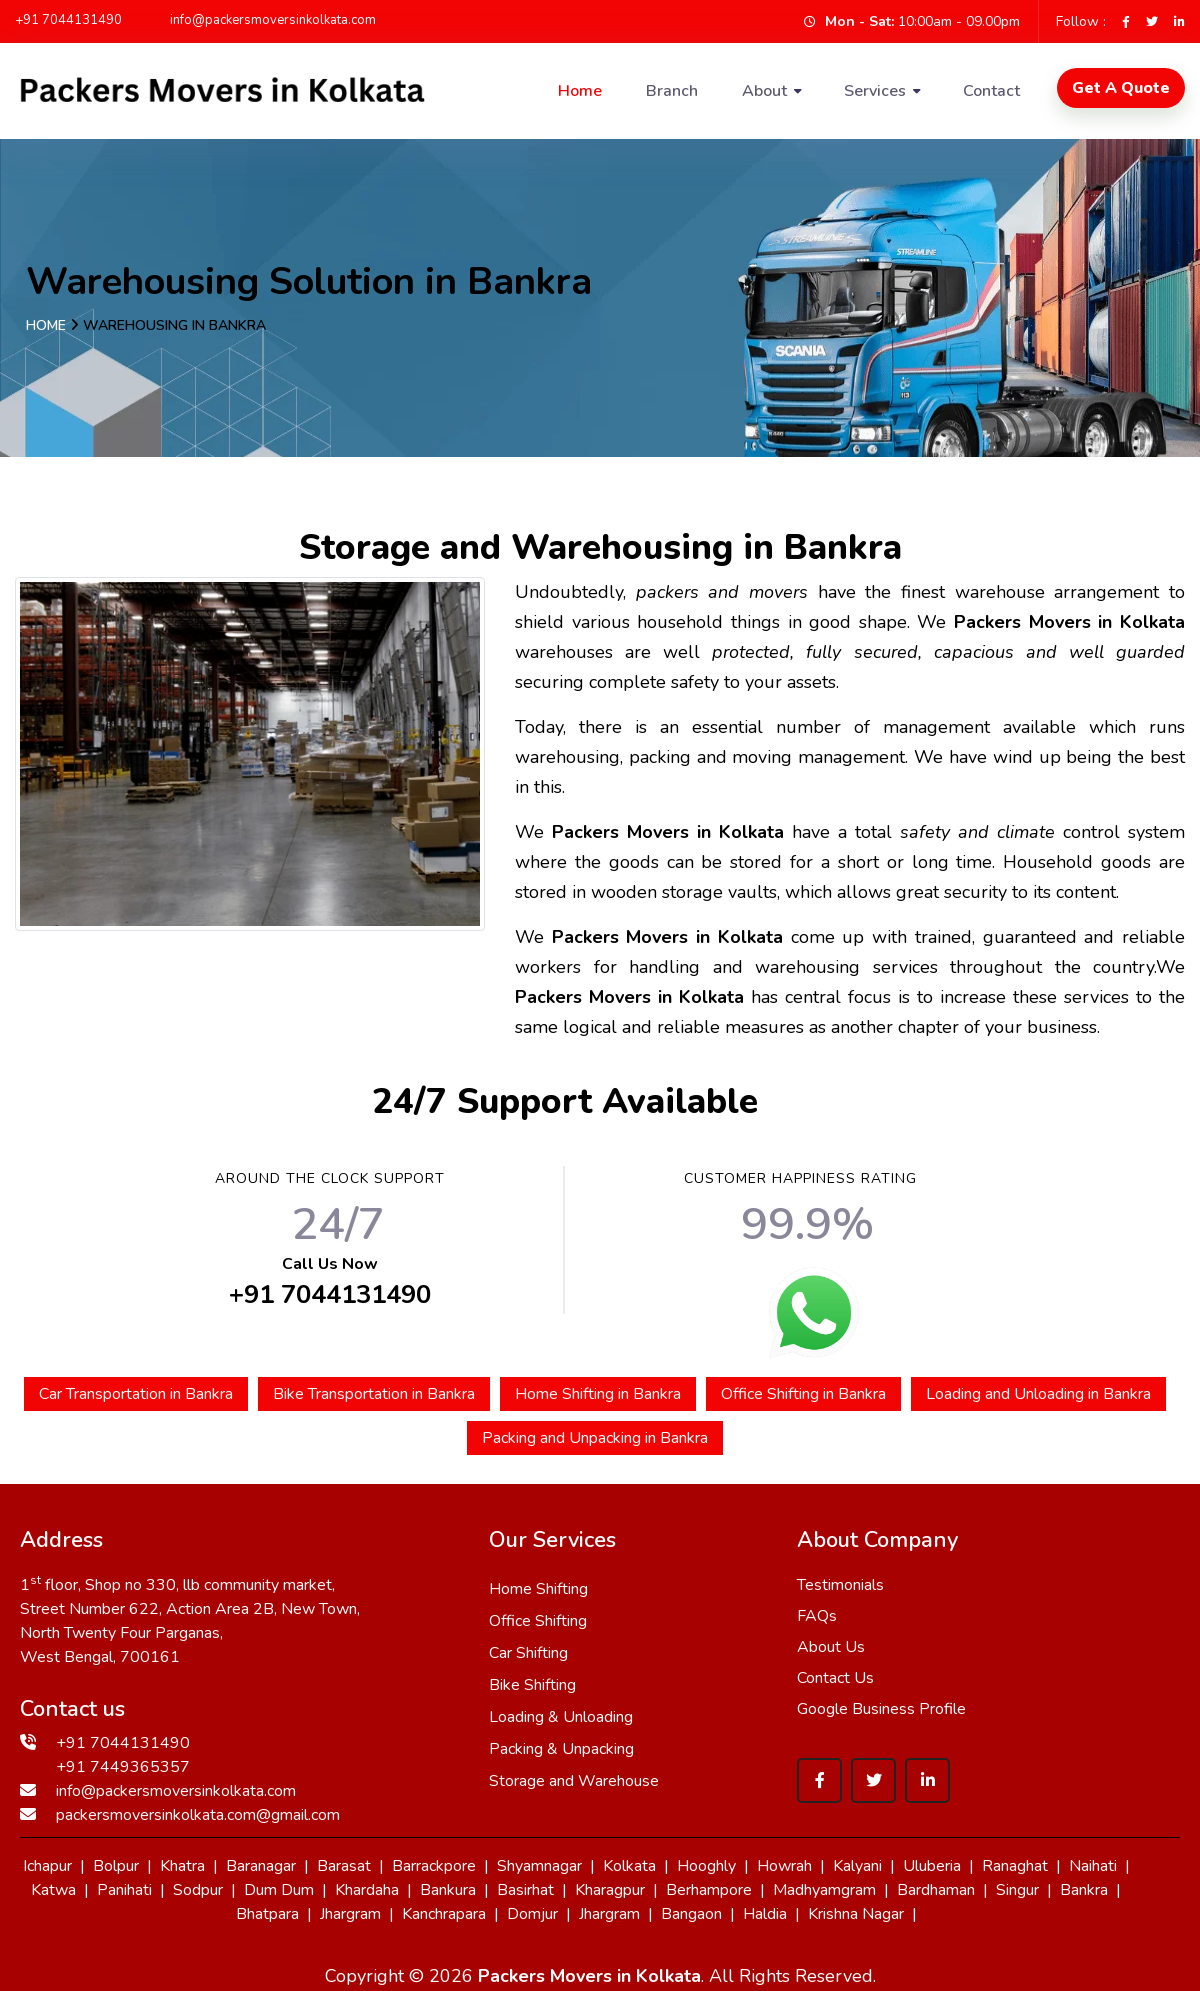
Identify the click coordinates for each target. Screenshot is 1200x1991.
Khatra (182, 1866)
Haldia (765, 1914)
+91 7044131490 (68, 20)
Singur (1017, 1890)
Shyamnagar (539, 1866)
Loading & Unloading (561, 1717)
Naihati (1093, 1866)
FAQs (817, 1616)
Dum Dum (279, 1890)
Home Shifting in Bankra (598, 1394)
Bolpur (116, 1866)
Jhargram (350, 1914)
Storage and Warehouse (574, 1781)
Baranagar (261, 1866)
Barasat (344, 1866)
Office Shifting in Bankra (803, 1394)
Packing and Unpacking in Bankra (595, 1438)
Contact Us (835, 1678)
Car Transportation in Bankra (136, 1394)
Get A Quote (1121, 88)
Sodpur (198, 1890)
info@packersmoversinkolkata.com (264, 20)
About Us (831, 1647)
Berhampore (709, 1890)
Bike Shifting (532, 1685)
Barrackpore (434, 1866)
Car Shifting (528, 1653)
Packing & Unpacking (561, 1749)
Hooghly (706, 1866)
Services (875, 91)
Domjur (532, 1914)
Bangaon (691, 1914)
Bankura (448, 1890)
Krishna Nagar (856, 1914)
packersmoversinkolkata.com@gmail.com (198, 1815)
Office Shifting (538, 1621)
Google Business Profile (881, 1709)
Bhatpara (267, 1914)
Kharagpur (610, 1890)
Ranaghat (1015, 1866)
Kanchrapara (444, 1914)
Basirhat (525, 1890)
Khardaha (367, 1890)
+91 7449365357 (123, 1767)
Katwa (53, 1890)
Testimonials (840, 1585)
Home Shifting (538, 1589)
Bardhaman (936, 1890)
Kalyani (857, 1866)
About (764, 91)
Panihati (124, 1890)
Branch (672, 91)
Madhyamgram (824, 1890)
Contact (991, 91)
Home (580, 91)
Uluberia (932, 1866)
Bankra (1084, 1890)
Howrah (784, 1866)
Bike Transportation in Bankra (374, 1394)
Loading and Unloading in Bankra (1038, 1394)
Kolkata (629, 1866)
